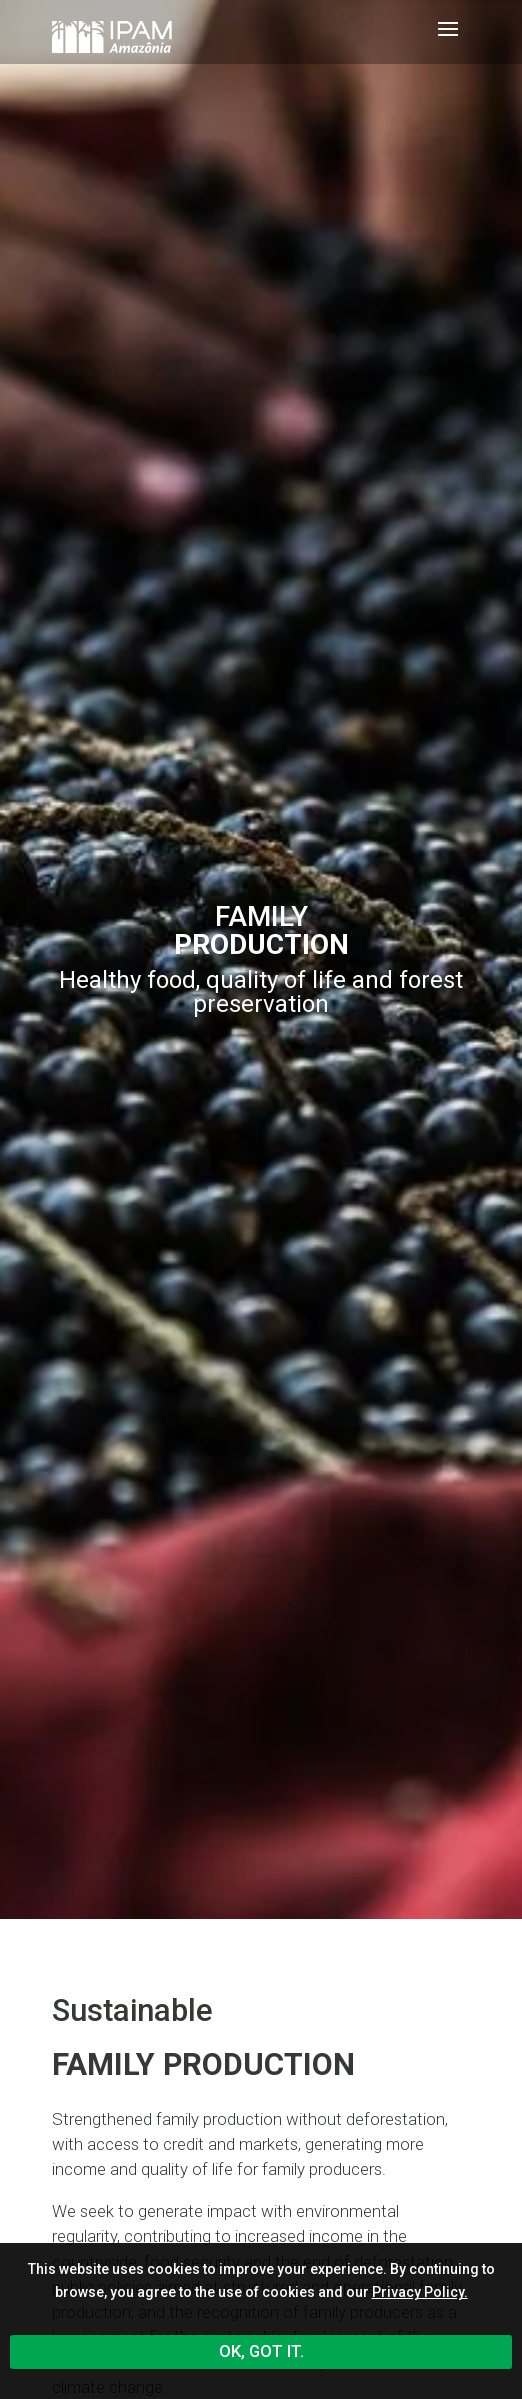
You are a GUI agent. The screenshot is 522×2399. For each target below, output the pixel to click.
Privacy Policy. (420, 2292)
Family (261, 930)
